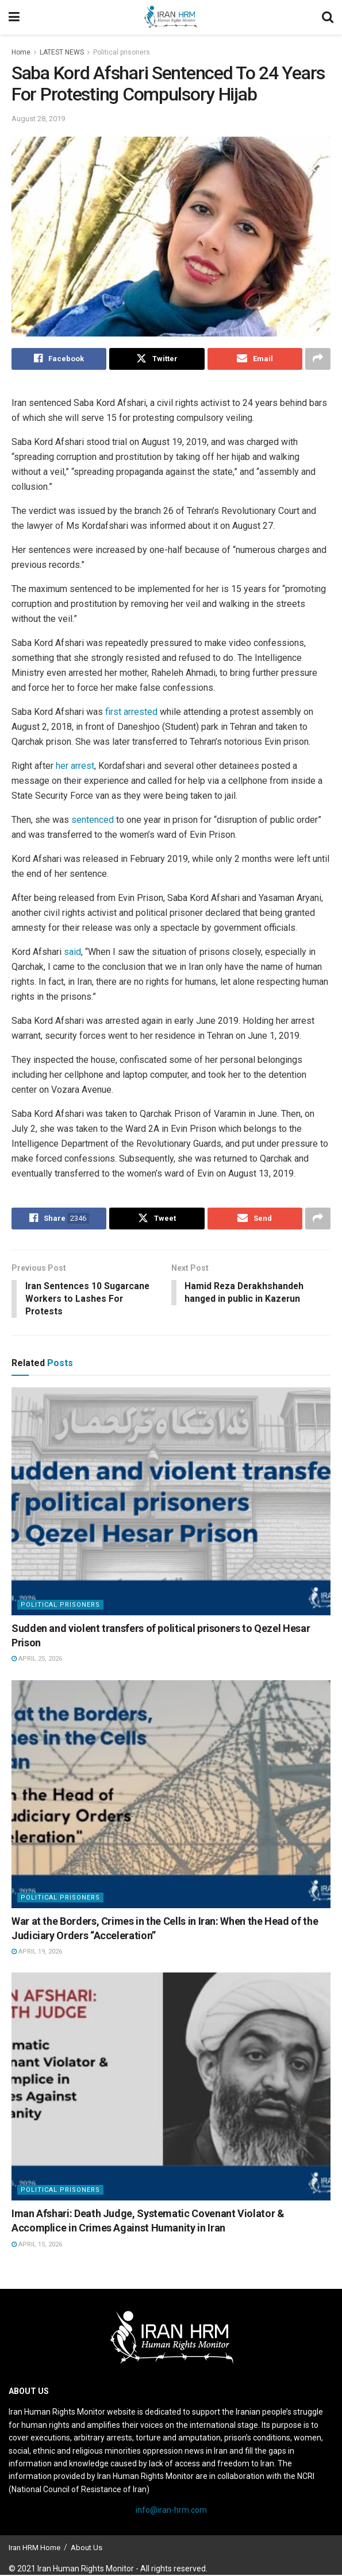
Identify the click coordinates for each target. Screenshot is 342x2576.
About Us (86, 2548)
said (72, 951)
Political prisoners (121, 52)
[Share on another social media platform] (318, 359)
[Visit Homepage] (170, 17)
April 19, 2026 (36, 1952)
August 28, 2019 (38, 118)
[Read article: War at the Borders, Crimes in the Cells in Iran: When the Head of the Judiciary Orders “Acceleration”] (171, 1795)
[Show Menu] (14, 17)
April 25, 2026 (36, 1660)
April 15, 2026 (36, 2245)
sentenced (93, 819)
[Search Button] (327, 17)
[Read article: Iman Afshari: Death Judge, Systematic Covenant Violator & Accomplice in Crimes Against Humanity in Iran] (171, 2088)
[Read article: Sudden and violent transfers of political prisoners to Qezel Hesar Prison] (171, 1502)
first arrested (131, 711)
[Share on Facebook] (58, 359)
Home (20, 52)
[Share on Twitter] (156, 359)
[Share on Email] (254, 359)
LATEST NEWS (62, 52)
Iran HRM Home (34, 2548)
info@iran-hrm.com (171, 2511)
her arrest (75, 765)
